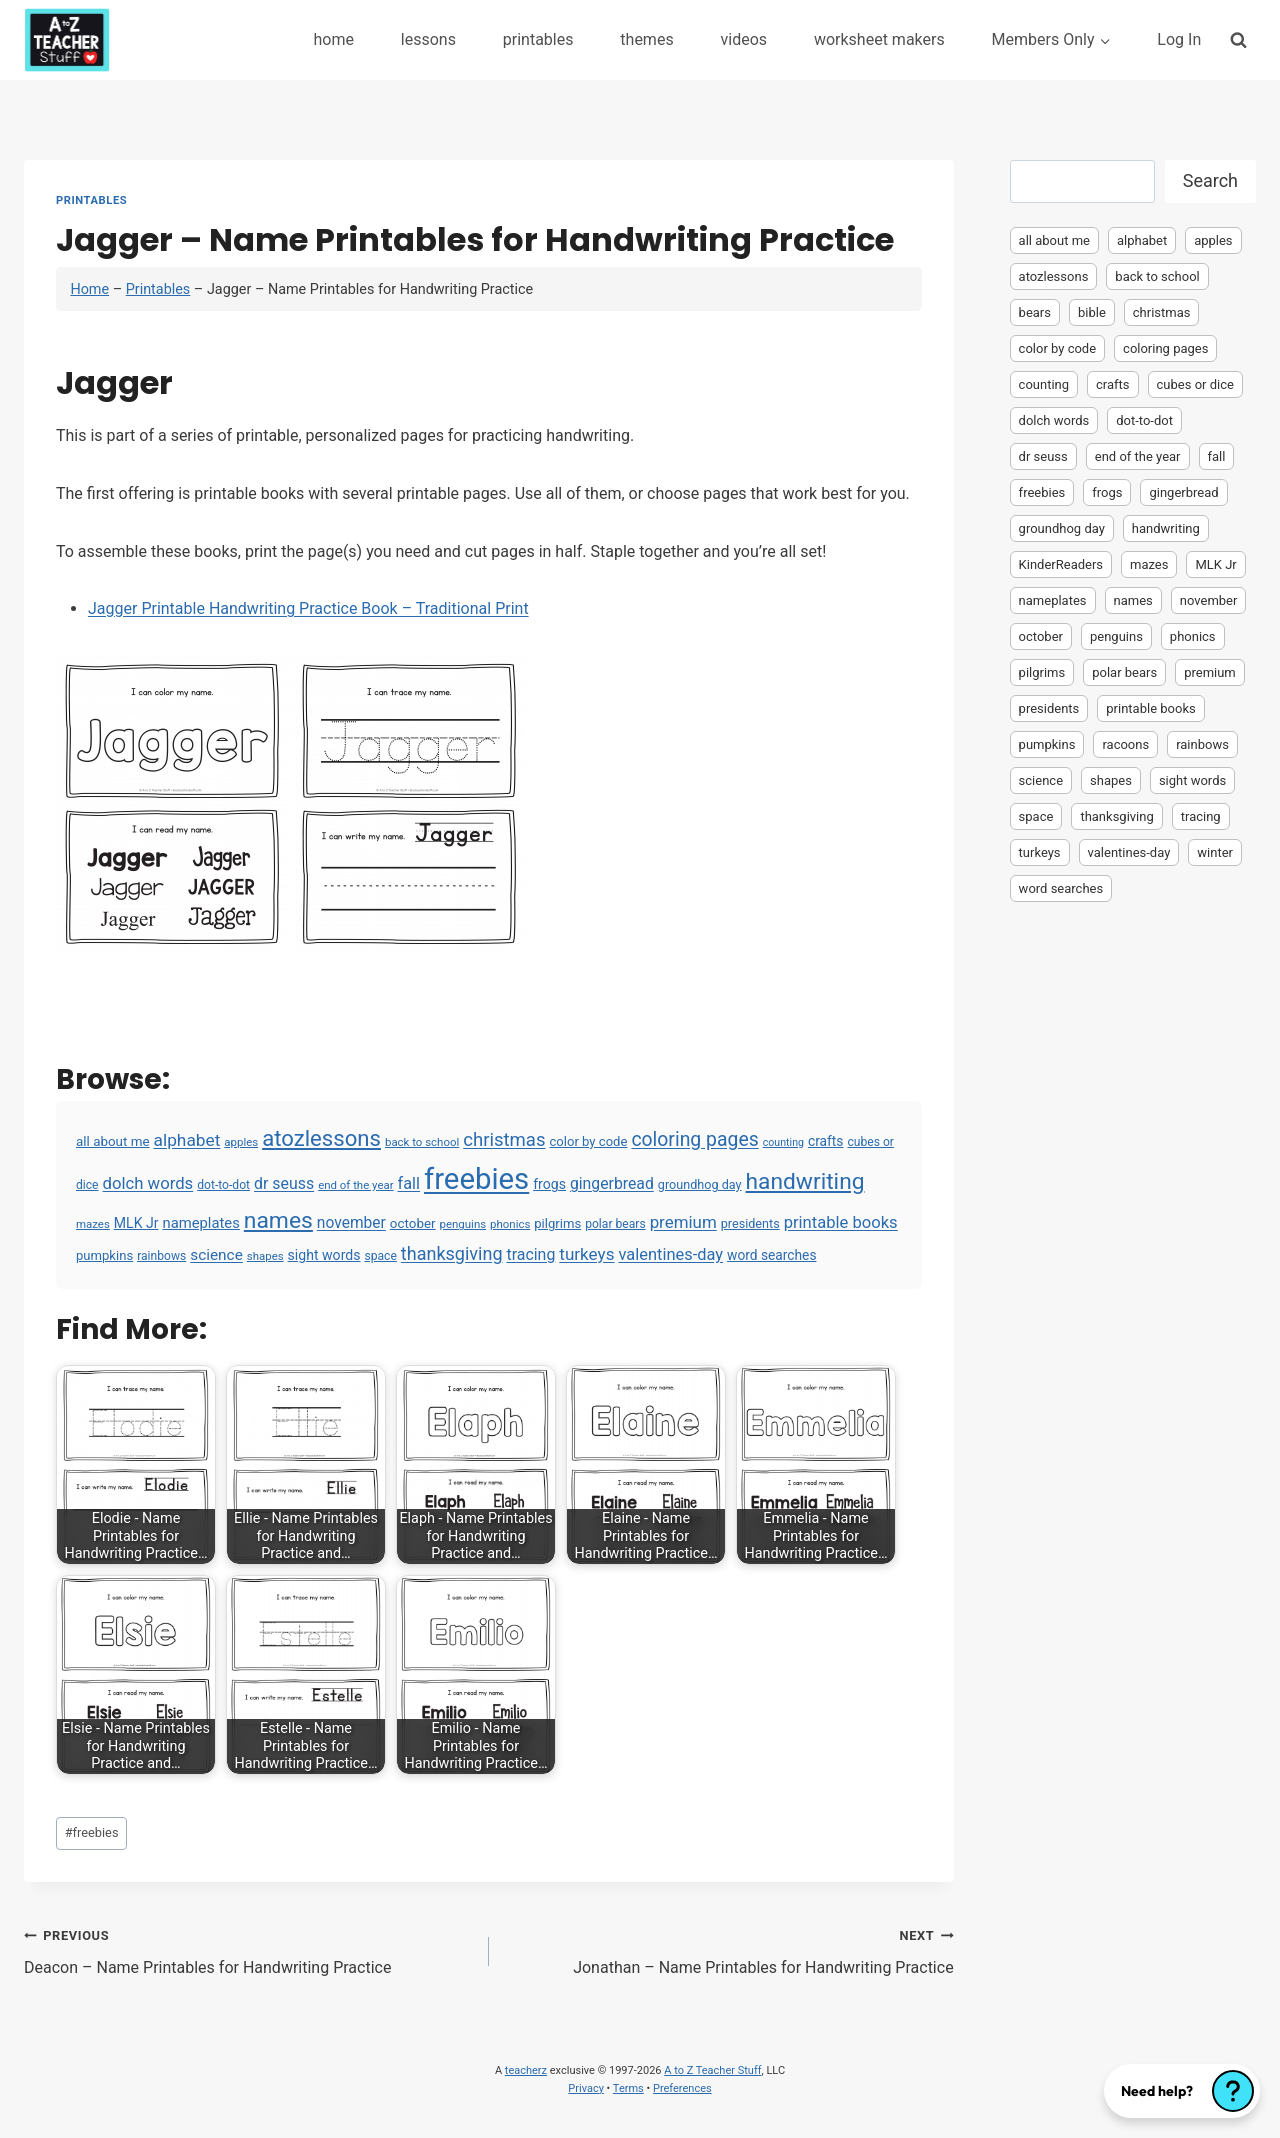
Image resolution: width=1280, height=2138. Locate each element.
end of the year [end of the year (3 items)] (355, 1185)
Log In (1179, 39)
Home (89, 289)
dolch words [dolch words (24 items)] (148, 1183)
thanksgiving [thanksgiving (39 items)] (452, 1253)
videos (744, 39)
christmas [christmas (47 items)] (504, 1140)
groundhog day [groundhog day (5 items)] (700, 1184)
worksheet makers (879, 39)
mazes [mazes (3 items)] (93, 1224)
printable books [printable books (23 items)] (841, 1222)
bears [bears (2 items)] (1035, 312)
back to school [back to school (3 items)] (422, 1142)
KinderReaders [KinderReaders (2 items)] (1061, 564)
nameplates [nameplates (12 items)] (201, 1223)
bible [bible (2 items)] (1092, 312)
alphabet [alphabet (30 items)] (187, 1140)
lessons (428, 39)
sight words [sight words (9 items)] (324, 1255)
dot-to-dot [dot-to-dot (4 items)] (223, 1185)
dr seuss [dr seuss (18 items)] (284, 1183)
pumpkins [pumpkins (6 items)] (104, 1255)
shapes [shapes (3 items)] (265, 1256)
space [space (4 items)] (380, 1256)
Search (1210, 180)
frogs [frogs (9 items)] (549, 1184)
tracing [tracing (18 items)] (530, 1254)
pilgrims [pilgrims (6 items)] (557, 1223)
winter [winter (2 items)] (1215, 852)
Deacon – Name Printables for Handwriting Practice (248, 1950)
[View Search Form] (1238, 39)
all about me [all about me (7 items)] (113, 1141)
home (333, 39)
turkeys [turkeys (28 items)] (586, 1254)
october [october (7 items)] (413, 1223)
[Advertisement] (1133, 1226)
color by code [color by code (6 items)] (588, 1141)
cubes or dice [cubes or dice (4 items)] (1195, 384)
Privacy (586, 2088)
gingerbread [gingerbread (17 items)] (612, 1183)
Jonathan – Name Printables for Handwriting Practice (729, 1950)
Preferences (682, 2088)
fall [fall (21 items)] (409, 1183)
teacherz (526, 2070)
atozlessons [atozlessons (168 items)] (321, 1138)
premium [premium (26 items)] (683, 1222)
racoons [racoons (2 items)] (1125, 744)
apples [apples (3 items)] (241, 1142)
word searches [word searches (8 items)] (771, 1255)
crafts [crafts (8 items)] (825, 1141)
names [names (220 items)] (278, 1220)
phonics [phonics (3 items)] (510, 1224)
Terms (628, 2088)
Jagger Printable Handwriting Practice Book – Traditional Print (308, 608)
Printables (91, 200)
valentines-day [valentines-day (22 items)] (670, 1254)
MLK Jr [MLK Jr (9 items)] (136, 1223)
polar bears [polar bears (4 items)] (615, 1224)
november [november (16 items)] (351, 1223)
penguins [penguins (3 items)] (463, 1224)
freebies (92, 1832)
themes (646, 39)
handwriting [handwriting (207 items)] (805, 1181)
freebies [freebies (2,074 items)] (476, 1179)
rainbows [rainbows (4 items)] (161, 1256)
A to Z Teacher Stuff (712, 2070)
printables (538, 39)
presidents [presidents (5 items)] (750, 1223)
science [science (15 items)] (216, 1255)
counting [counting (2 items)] (783, 1142)
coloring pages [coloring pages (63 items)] (694, 1139)
